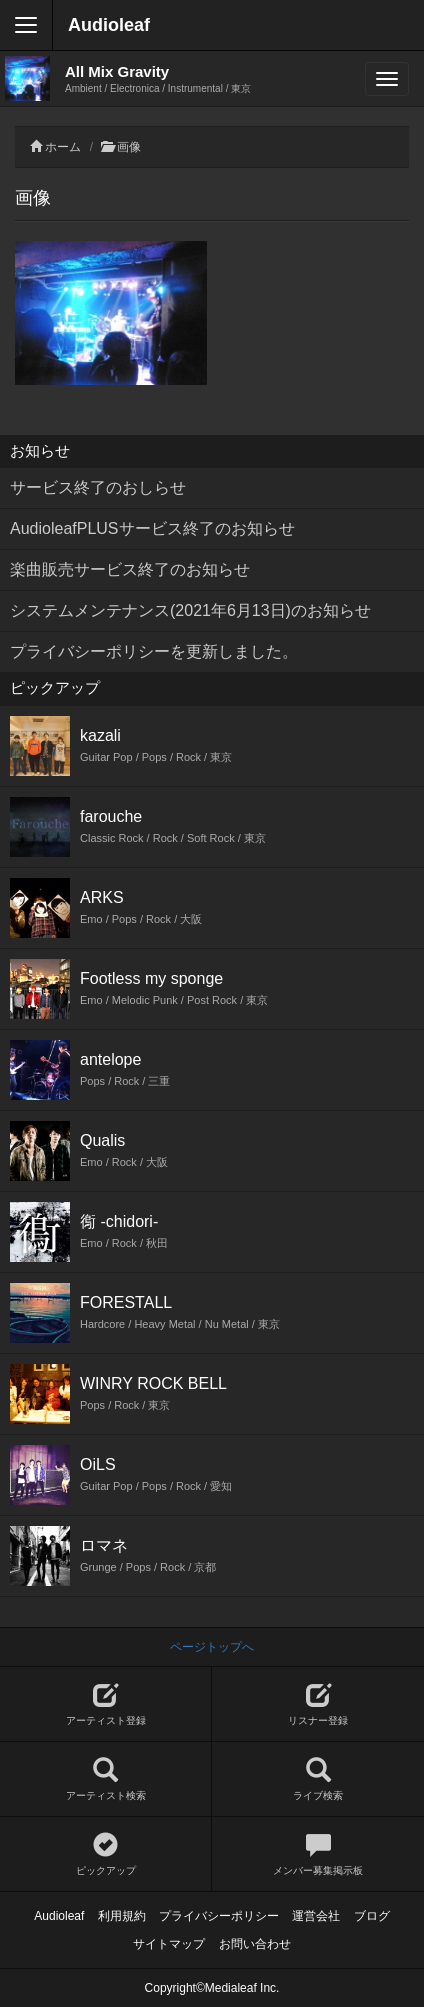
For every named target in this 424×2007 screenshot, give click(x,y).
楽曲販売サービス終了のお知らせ (130, 569)
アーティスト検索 (105, 1779)
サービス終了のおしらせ (98, 487)
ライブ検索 (318, 1779)
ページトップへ (212, 1647)
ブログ (372, 1916)
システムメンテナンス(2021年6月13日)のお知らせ (190, 610)
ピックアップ (105, 1854)
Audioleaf (109, 25)
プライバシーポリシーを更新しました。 (154, 651)
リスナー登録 (318, 1704)
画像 (129, 147)
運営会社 (316, 1916)
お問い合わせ (255, 1944)
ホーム (63, 147)
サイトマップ (169, 1944)
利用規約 (122, 1916)
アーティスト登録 (105, 1704)
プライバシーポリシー (219, 1916)
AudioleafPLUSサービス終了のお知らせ (152, 528)
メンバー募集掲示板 (318, 1854)
